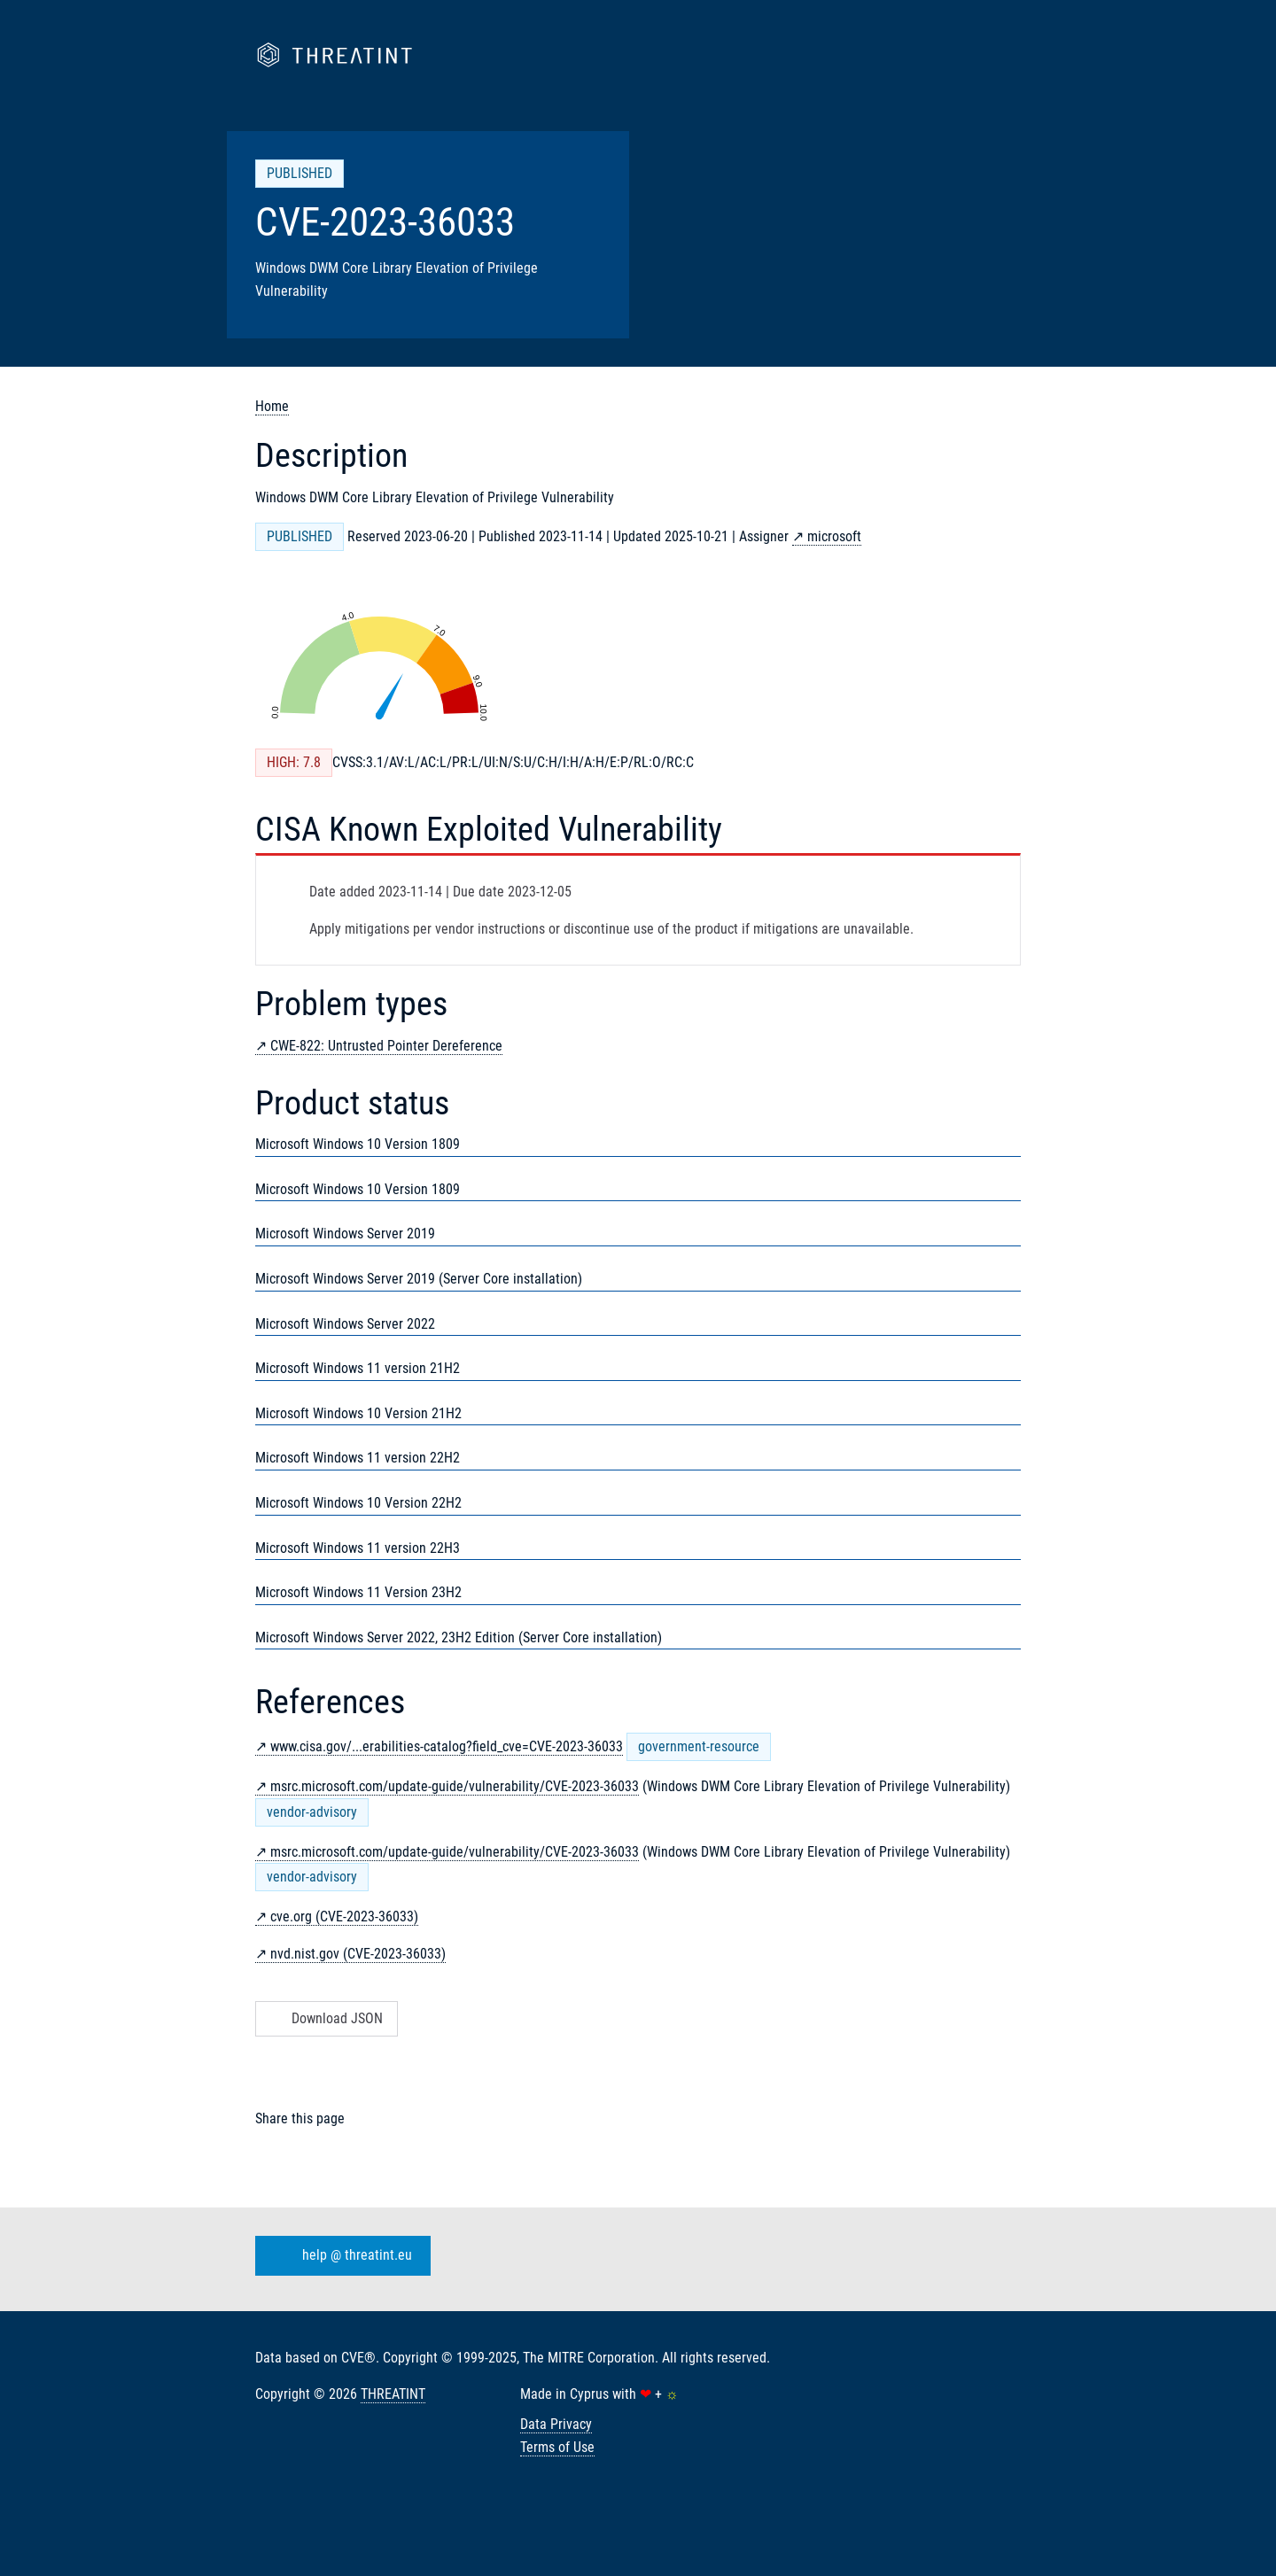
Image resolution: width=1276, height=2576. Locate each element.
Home (272, 406)
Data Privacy (556, 2424)
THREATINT (393, 2394)
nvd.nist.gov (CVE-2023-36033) (358, 1953)
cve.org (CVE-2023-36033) (344, 1916)
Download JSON (325, 2018)
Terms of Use (557, 2447)
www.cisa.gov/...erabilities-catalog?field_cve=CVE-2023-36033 (446, 1746)
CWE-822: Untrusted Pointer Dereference (386, 1045)
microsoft (834, 536)
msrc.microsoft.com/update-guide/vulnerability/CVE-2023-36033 (454, 1786)
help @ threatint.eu (339, 2255)
